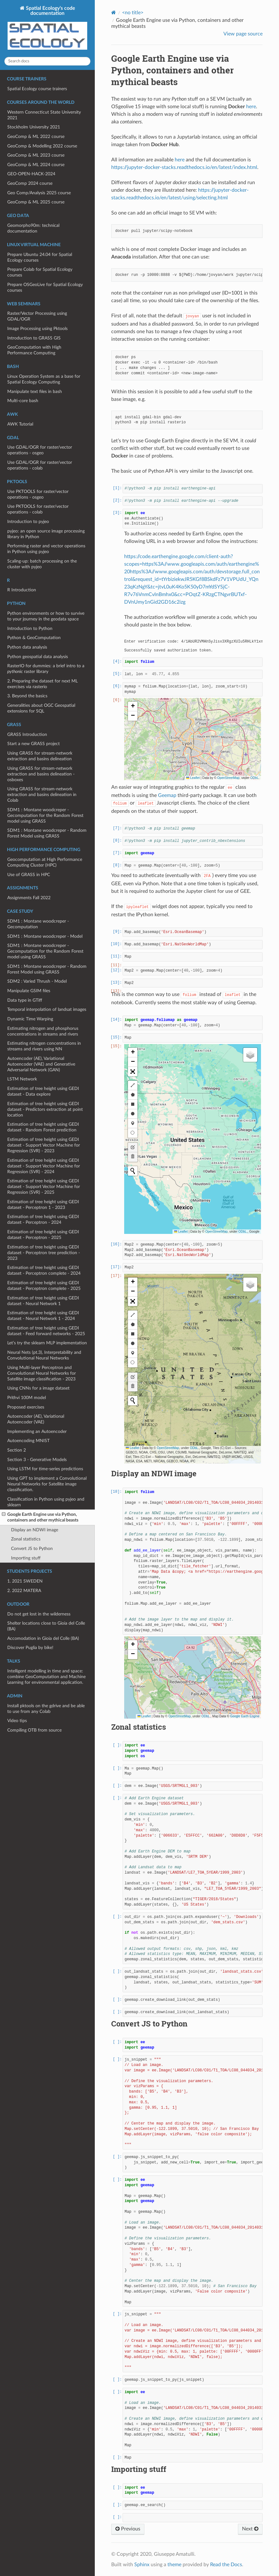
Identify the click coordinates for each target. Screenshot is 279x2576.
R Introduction (21, 590)
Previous (127, 2528)
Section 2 (16, 1450)
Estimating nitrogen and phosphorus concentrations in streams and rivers (42, 1031)
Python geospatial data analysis (37, 656)
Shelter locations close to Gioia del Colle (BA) (46, 1626)
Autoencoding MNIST (28, 1440)
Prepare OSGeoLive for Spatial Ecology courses (45, 287)
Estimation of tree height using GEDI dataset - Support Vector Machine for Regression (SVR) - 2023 (43, 1145)
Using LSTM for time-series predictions (45, 1468)
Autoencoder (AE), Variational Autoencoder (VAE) (35, 1419)
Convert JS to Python (32, 1548)
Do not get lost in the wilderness (38, 1614)
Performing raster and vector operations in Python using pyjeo (46, 549)
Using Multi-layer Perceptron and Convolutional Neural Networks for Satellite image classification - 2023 (41, 1373)
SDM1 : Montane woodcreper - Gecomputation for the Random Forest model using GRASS (45, 815)
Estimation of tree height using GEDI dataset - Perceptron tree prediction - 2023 (43, 1253)
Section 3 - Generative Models (37, 1459)
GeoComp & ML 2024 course (35, 164)
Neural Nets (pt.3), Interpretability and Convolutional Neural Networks (44, 1355)
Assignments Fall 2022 (29, 897)
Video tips (17, 1720)
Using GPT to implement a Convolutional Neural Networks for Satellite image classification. (47, 1484)
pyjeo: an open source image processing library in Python (46, 534)
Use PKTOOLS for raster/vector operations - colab (38, 509)
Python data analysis (27, 647)
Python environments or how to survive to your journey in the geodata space (45, 616)
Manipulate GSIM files (28, 990)
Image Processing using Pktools (37, 328)
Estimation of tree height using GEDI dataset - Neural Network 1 (43, 1301)
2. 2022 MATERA (24, 1590)
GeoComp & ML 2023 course (35, 155)
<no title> (132, 12)
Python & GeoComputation (34, 637)
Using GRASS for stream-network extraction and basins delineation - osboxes (41, 774)
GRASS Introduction (27, 734)
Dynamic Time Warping (30, 1019)
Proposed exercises (25, 1407)
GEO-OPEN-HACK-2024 (31, 173)
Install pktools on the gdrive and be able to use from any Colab (46, 1708)
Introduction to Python (29, 628)
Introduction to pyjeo (28, 521)
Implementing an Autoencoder (37, 1431)
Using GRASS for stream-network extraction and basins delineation (39, 756)
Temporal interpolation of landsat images (46, 1009)
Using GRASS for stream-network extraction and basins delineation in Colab (41, 795)
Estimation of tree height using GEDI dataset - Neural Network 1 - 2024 (43, 1315)
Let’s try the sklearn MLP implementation (47, 1343)
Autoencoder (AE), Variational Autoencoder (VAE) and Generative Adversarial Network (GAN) (41, 1064)
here (251, 106)
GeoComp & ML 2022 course (35, 136)
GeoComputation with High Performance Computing (34, 350)
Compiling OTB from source (34, 1730)
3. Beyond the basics (27, 696)
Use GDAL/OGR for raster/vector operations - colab (39, 465)
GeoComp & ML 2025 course (35, 202)
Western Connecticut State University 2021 (44, 115)
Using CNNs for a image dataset (38, 1388)
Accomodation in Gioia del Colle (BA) (43, 1638)
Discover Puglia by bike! (30, 1647)
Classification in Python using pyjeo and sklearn (45, 1502)
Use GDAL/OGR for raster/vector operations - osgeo (39, 450)
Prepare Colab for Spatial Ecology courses (39, 272)
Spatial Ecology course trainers (37, 88)
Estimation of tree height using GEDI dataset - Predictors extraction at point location (45, 1109)
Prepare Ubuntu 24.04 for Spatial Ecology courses (39, 257)
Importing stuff (25, 1558)
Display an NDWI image (34, 1530)
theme (174, 2564)
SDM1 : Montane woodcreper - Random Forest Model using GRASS (47, 833)
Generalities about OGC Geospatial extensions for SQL (41, 708)
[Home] (113, 12)
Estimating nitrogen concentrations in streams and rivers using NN (44, 1046)
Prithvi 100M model (26, 1397)
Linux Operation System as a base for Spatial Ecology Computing (43, 379)
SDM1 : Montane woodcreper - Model (44, 936)
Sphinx (141, 2564)
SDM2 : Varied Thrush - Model (37, 981)
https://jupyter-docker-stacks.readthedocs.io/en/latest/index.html (184, 167)
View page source (243, 33)
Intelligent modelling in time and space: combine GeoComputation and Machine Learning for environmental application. (46, 1677)
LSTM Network (22, 1079)
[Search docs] (47, 61)
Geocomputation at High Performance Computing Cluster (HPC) (44, 862)
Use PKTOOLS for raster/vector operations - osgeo (38, 494)
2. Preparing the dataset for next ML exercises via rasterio (42, 684)
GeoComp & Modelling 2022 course (42, 146)
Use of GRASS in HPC (28, 874)
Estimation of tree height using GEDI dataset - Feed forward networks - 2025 (46, 1331)
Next (250, 2528)
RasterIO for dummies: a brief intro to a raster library (45, 668)
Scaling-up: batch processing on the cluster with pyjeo (42, 564)
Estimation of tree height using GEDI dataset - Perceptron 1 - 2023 (43, 1204)
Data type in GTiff (24, 1000)
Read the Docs (226, 2564)
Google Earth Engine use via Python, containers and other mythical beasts (40, 1517)
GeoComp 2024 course (29, 183)
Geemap (167, 795)
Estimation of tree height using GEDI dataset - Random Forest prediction (43, 1127)
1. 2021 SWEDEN (25, 1581)
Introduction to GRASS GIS (34, 338)
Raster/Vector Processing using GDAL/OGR (37, 316)
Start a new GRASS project (33, 743)
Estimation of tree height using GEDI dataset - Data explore (43, 1091)
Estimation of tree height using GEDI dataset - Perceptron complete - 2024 (44, 1270)
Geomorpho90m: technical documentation (33, 228)
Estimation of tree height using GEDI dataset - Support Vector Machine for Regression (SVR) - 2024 (43, 1166)
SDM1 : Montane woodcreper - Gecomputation (38, 924)
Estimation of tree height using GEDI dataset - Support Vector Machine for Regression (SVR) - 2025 (43, 1187)
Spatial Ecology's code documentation (47, 28)
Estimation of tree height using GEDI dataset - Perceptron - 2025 (43, 1234)
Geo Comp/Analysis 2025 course (39, 192)
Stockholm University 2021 (33, 127)
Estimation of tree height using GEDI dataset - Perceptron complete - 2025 (44, 1285)
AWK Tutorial (20, 424)
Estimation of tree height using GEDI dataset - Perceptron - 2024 (43, 1219)
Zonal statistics (25, 1539)
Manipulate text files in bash (34, 391)
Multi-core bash (22, 400)
